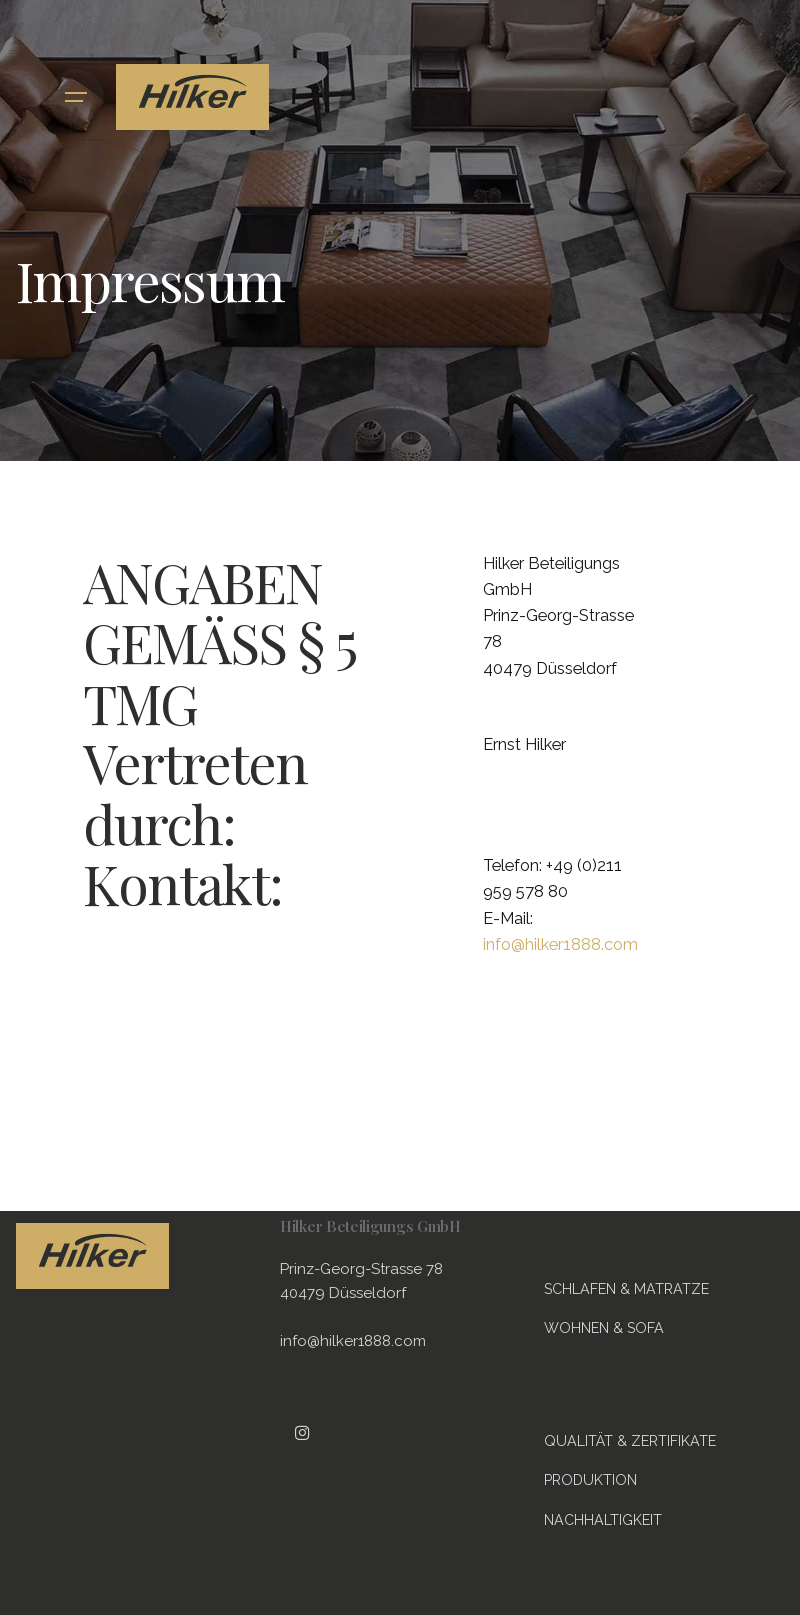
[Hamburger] (76, 97)
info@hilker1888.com (560, 944)
